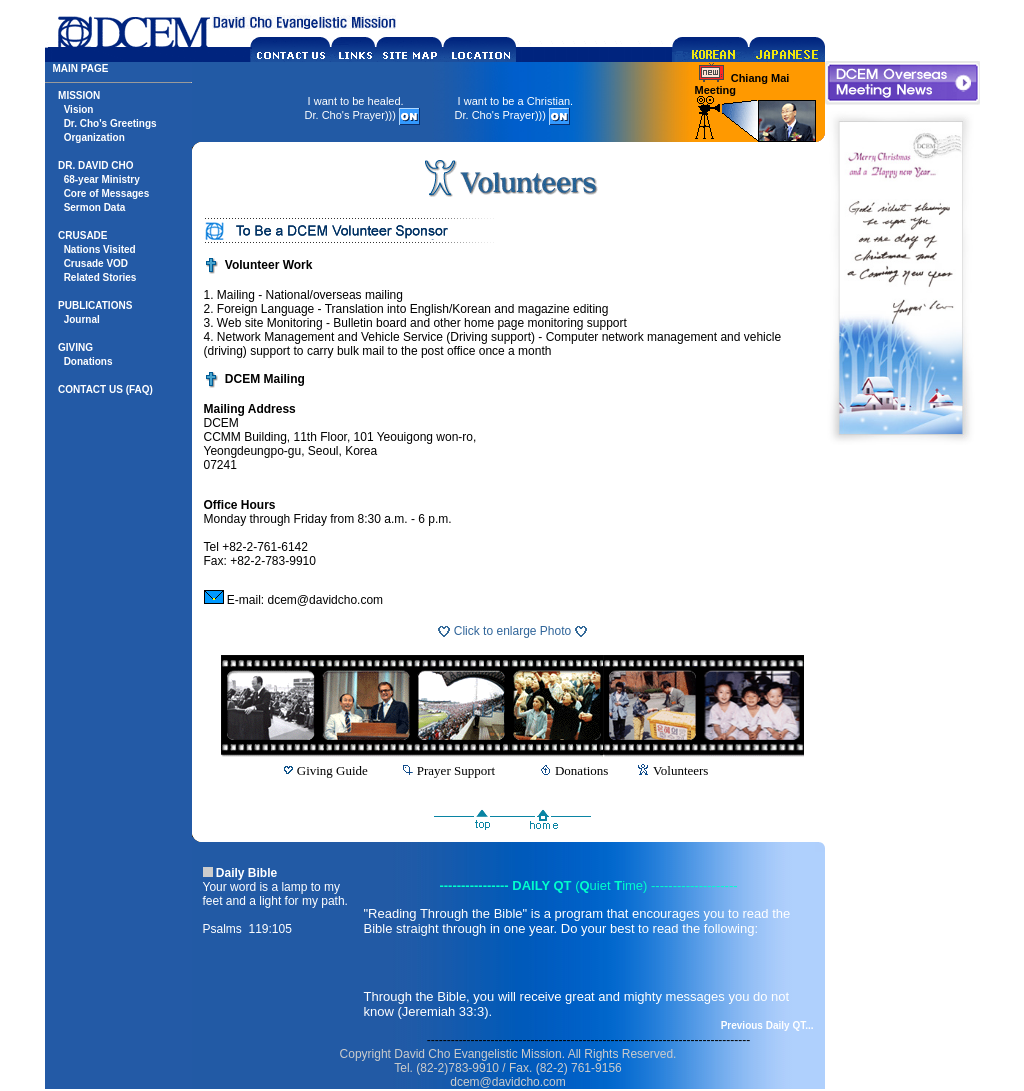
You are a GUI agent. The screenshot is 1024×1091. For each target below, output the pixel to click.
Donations (88, 361)
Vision (79, 109)
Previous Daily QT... (767, 1025)
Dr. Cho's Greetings (110, 123)
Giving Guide (332, 770)
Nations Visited (100, 249)
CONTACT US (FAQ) (105, 389)
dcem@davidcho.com (326, 600)
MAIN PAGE (81, 68)
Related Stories (100, 277)
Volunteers (680, 770)
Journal (82, 319)
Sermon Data (95, 207)
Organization (94, 137)
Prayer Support (456, 770)
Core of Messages (107, 193)
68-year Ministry (102, 179)
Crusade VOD (96, 263)
